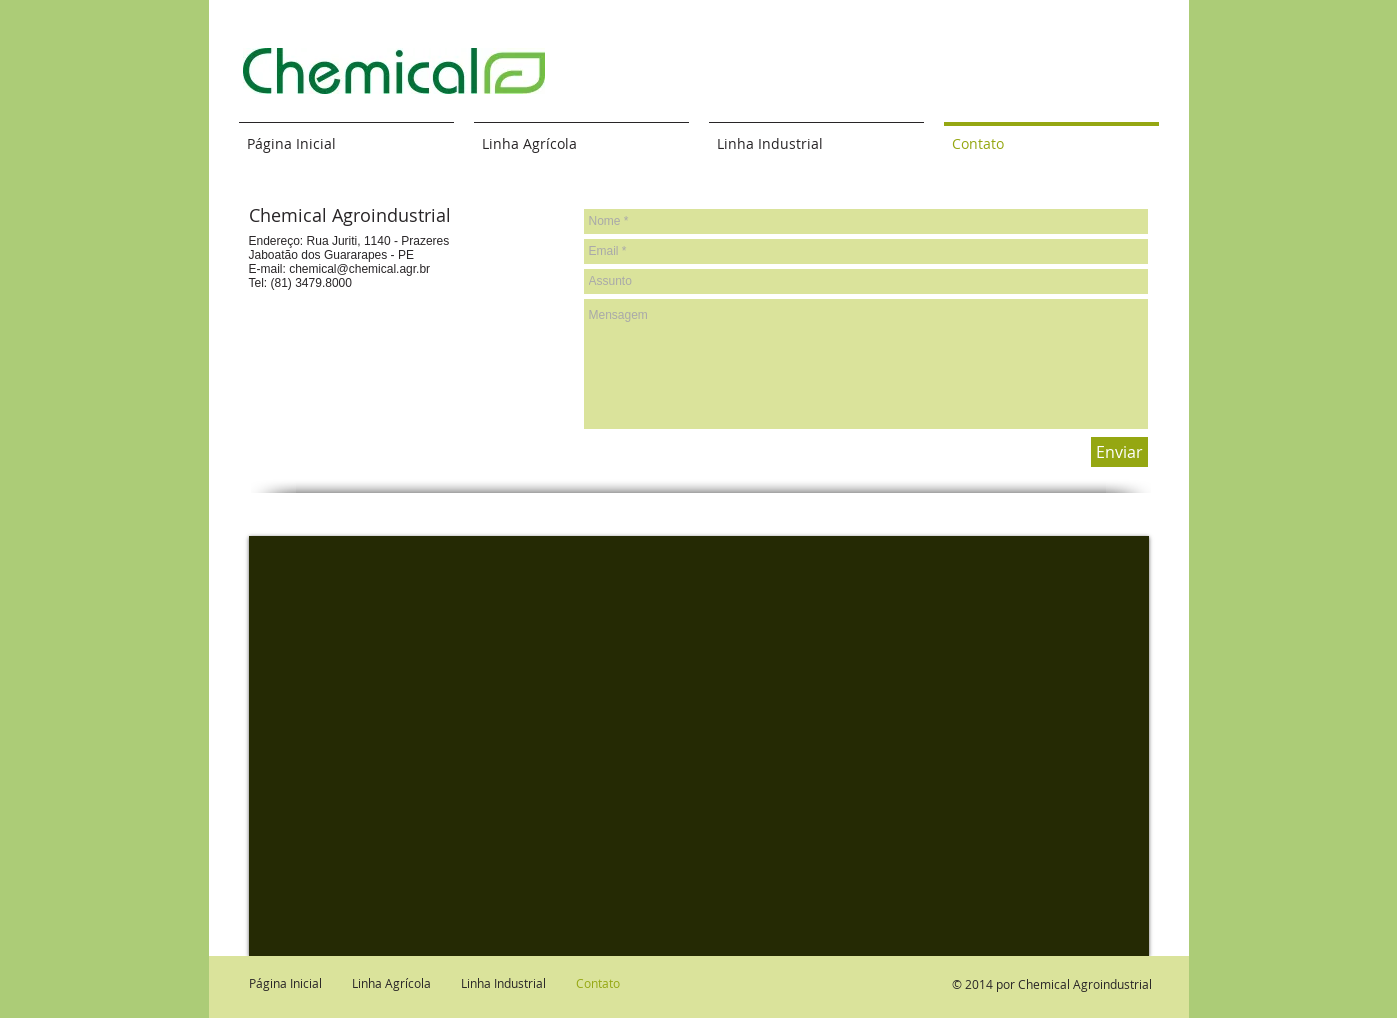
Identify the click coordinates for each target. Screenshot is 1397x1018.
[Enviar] (1119, 452)
